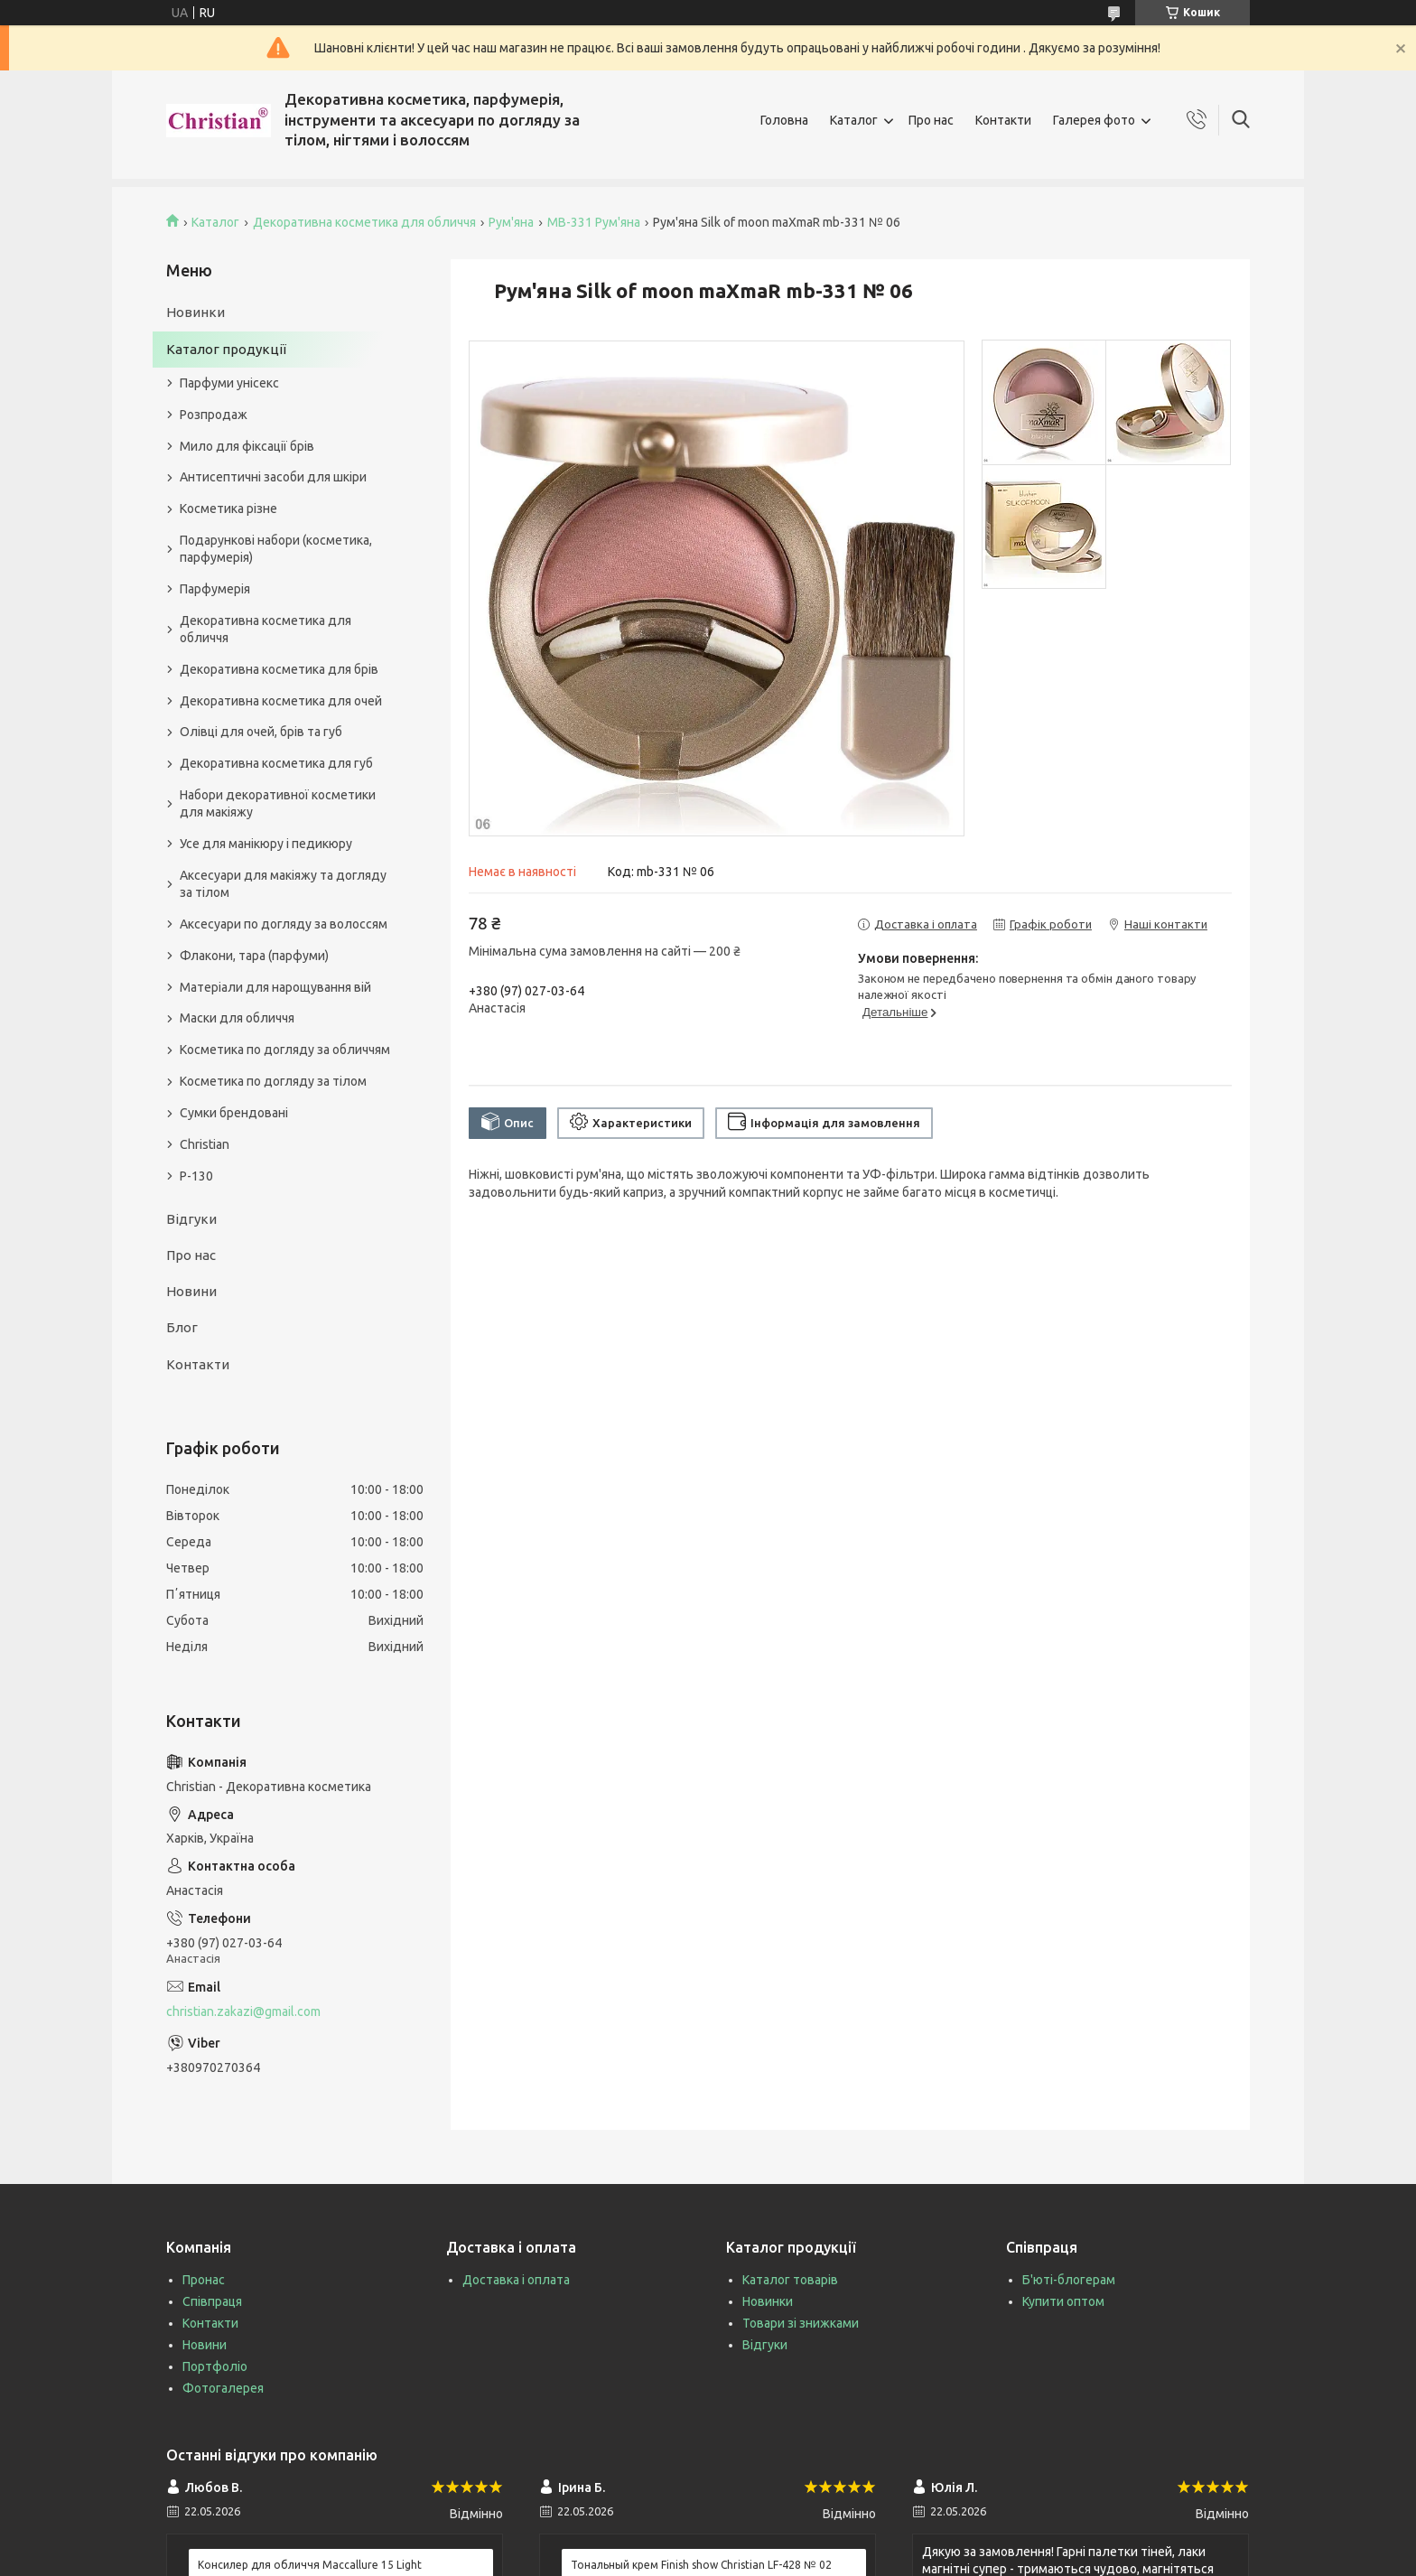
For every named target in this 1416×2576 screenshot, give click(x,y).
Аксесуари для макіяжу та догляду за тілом (283, 884)
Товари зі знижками (800, 2323)
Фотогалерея (223, 2388)
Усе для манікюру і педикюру (266, 843)
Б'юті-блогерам (1068, 2280)
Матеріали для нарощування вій (275, 987)
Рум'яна (511, 222)
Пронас (203, 2280)
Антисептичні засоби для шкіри (273, 477)
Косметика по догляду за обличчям (285, 1049)
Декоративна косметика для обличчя (364, 222)
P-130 (196, 1176)
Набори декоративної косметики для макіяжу (278, 803)
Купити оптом (1063, 2301)
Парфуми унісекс (229, 383)
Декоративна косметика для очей (281, 701)
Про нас (931, 120)
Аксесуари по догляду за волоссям (283, 924)
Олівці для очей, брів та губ (261, 731)
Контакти (1003, 120)
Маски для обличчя (237, 1018)
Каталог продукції (226, 349)
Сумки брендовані (234, 1113)
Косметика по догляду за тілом (273, 1081)
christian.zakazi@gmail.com (243, 2011)
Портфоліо (214, 2366)
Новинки (195, 312)
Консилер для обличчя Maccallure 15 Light (310, 2565)
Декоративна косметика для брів (279, 669)
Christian (204, 1144)
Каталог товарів (790, 2280)
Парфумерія (215, 589)
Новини (191, 1291)
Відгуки (191, 1219)
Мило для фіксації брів (247, 446)
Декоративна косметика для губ (276, 763)
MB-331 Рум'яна (593, 222)
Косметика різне (228, 508)
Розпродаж (213, 414)
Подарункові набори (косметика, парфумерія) (276, 549)
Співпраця (212, 2301)
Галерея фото (1094, 120)
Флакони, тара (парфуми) (254, 955)
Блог (182, 1327)
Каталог (854, 120)
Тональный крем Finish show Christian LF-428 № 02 (701, 2565)
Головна (784, 120)
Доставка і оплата (516, 2280)
